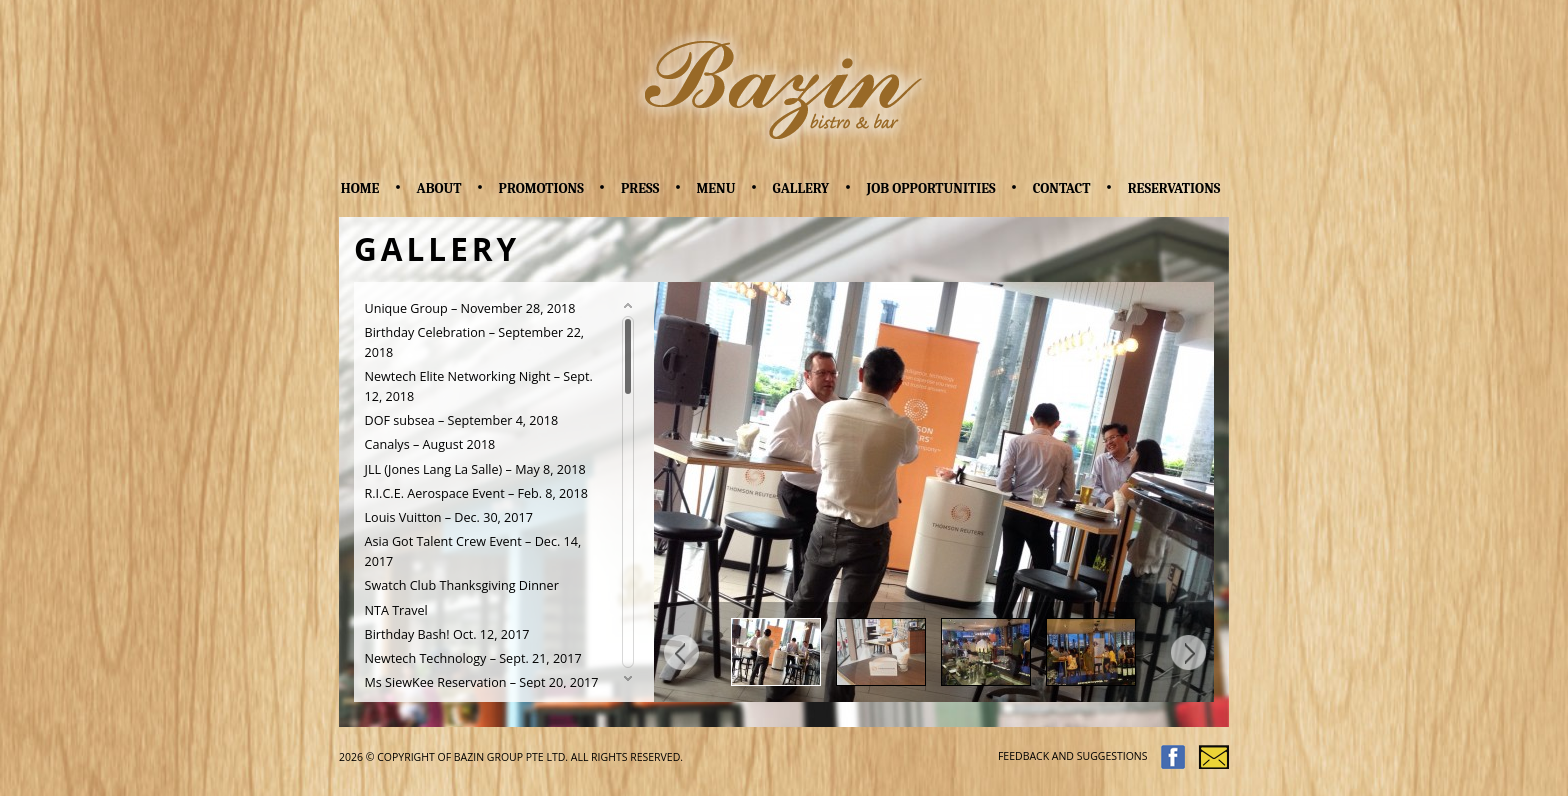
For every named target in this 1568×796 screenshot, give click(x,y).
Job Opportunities (930, 188)
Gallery (801, 188)
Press (640, 188)
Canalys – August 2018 (430, 444)
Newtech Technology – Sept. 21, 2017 (473, 658)
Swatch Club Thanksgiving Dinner (462, 585)
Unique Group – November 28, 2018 (470, 308)
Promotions (541, 188)
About (439, 188)
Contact (1062, 188)
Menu (715, 188)
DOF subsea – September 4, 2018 (462, 420)
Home (360, 188)
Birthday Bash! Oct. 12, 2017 (447, 634)
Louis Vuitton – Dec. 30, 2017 (449, 517)
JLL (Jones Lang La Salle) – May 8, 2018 (475, 469)
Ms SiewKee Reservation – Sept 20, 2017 (482, 682)
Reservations (1174, 188)
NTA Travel (396, 610)
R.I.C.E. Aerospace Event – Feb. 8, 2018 (476, 493)
